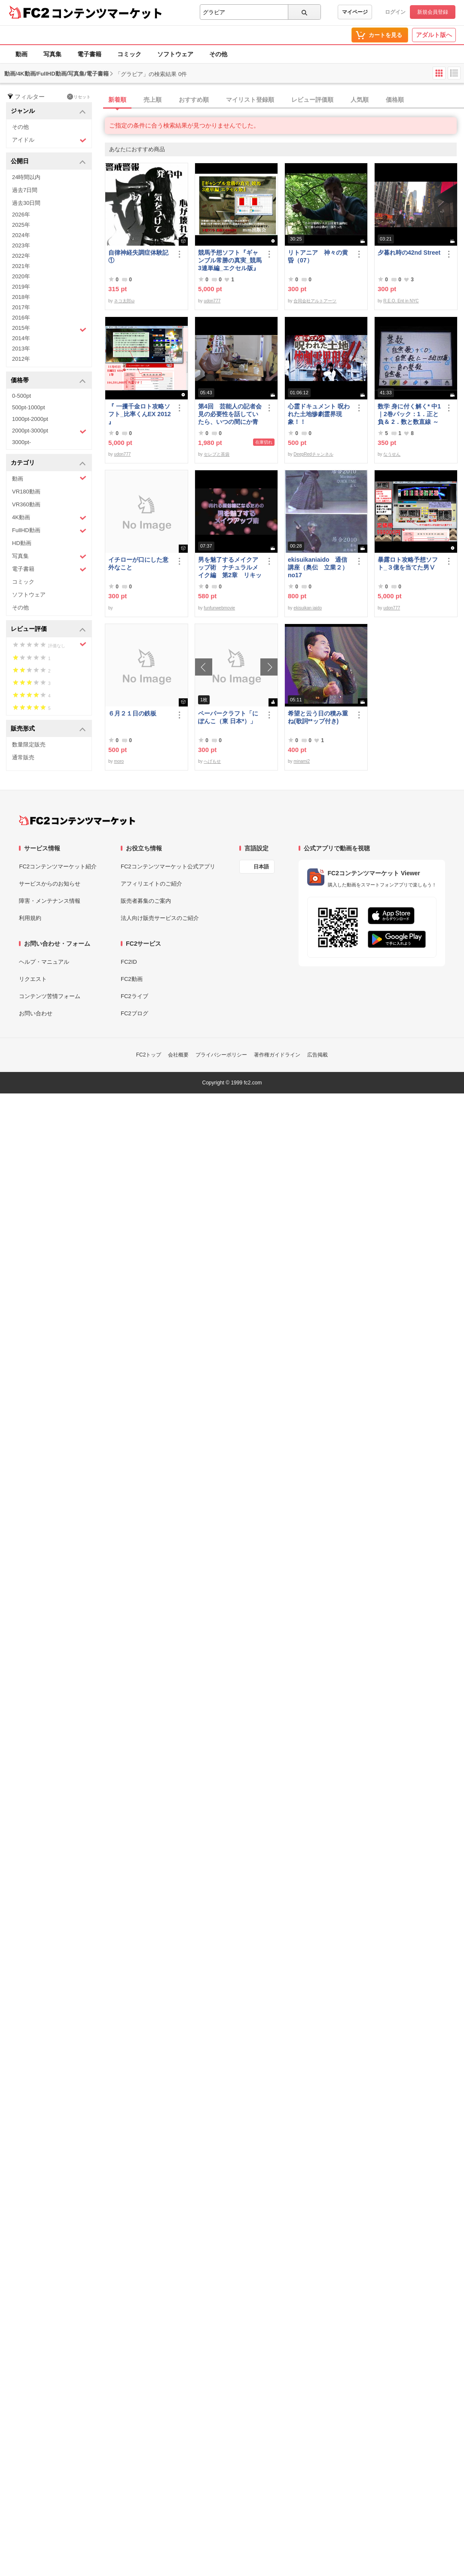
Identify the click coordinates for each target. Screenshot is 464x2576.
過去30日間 (26, 203)
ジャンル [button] (48, 111)
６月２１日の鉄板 (132, 713)
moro (119, 761)
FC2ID (129, 962)
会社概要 (178, 1055)
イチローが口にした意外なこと (138, 563)
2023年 (21, 245)
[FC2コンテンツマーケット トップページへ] (77, 820)
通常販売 (23, 757)
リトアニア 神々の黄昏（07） (318, 256)
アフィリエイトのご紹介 (151, 883)
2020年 (21, 276)
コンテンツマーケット (107, 13)
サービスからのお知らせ (49, 883)
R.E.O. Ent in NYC (400, 300)
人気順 (360, 99)
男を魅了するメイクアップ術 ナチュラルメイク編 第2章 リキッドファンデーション (230, 567)
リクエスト (33, 979)
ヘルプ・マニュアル (44, 962)
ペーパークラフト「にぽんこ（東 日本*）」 (228, 717)
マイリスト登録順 (250, 99)
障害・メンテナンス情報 (49, 901)
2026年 (21, 214)
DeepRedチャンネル (313, 454)
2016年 (21, 317)
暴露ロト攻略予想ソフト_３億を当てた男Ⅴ (408, 563)
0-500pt (21, 396)
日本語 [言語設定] (261, 867)
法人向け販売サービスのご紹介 (160, 918)
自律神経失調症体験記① (138, 256)
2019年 (21, 286)
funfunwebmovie (219, 608)
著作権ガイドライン (277, 1055)
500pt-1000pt (28, 407)
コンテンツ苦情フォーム (49, 996)
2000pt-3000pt (49, 431)
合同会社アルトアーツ (314, 300)
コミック (129, 54)
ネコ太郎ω (124, 300)
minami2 (301, 761)
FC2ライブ (134, 996)
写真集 (52, 54)
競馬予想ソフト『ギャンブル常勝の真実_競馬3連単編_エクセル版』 (230, 260)
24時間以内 (26, 177)
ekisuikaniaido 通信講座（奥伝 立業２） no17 (318, 567)
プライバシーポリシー (221, 1055)
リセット (79, 97)
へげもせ (212, 761)
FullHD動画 (49, 530)
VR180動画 (26, 491)
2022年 (21, 256)
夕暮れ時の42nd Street (409, 252)
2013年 (21, 348)
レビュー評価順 (312, 99)
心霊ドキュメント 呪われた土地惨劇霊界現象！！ (319, 414)
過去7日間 (24, 190)
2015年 (49, 329)
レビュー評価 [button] (48, 629)
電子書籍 (89, 54)
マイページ (355, 12)
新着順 (117, 99)
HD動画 (21, 543)
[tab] (284, 100)
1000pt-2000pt (30, 419)
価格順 (395, 99)
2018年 (21, 297)
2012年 (21, 359)
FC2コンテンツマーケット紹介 (58, 866)
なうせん (391, 454)
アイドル (49, 140)
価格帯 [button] (48, 381)
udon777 (212, 300)
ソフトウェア (175, 54)
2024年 (21, 235)
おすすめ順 (194, 99)
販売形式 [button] (48, 729)
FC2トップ (149, 1055)
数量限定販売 (29, 744)
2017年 (21, 307)
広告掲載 (317, 1055)
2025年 (21, 225)
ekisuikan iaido (307, 608)
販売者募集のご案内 (146, 901)
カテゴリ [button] (48, 463)
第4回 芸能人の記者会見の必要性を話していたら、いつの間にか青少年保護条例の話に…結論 (230, 414)
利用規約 (30, 918)
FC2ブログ (134, 1013)
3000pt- (21, 442)
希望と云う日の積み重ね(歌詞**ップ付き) (318, 717)
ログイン (395, 12)
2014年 (21, 338)
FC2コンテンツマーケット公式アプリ (168, 866)
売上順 (152, 99)
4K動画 (49, 517)
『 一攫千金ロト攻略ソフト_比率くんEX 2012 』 (139, 414)
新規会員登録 (432, 12)
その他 (218, 54)
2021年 (21, 266)
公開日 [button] (48, 162)
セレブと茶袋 (216, 454)
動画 (21, 54)
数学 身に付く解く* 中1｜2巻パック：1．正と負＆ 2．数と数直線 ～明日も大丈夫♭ (409, 414)
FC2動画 (132, 979)
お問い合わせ (35, 1013)
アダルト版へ (434, 34)
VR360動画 (26, 504)
